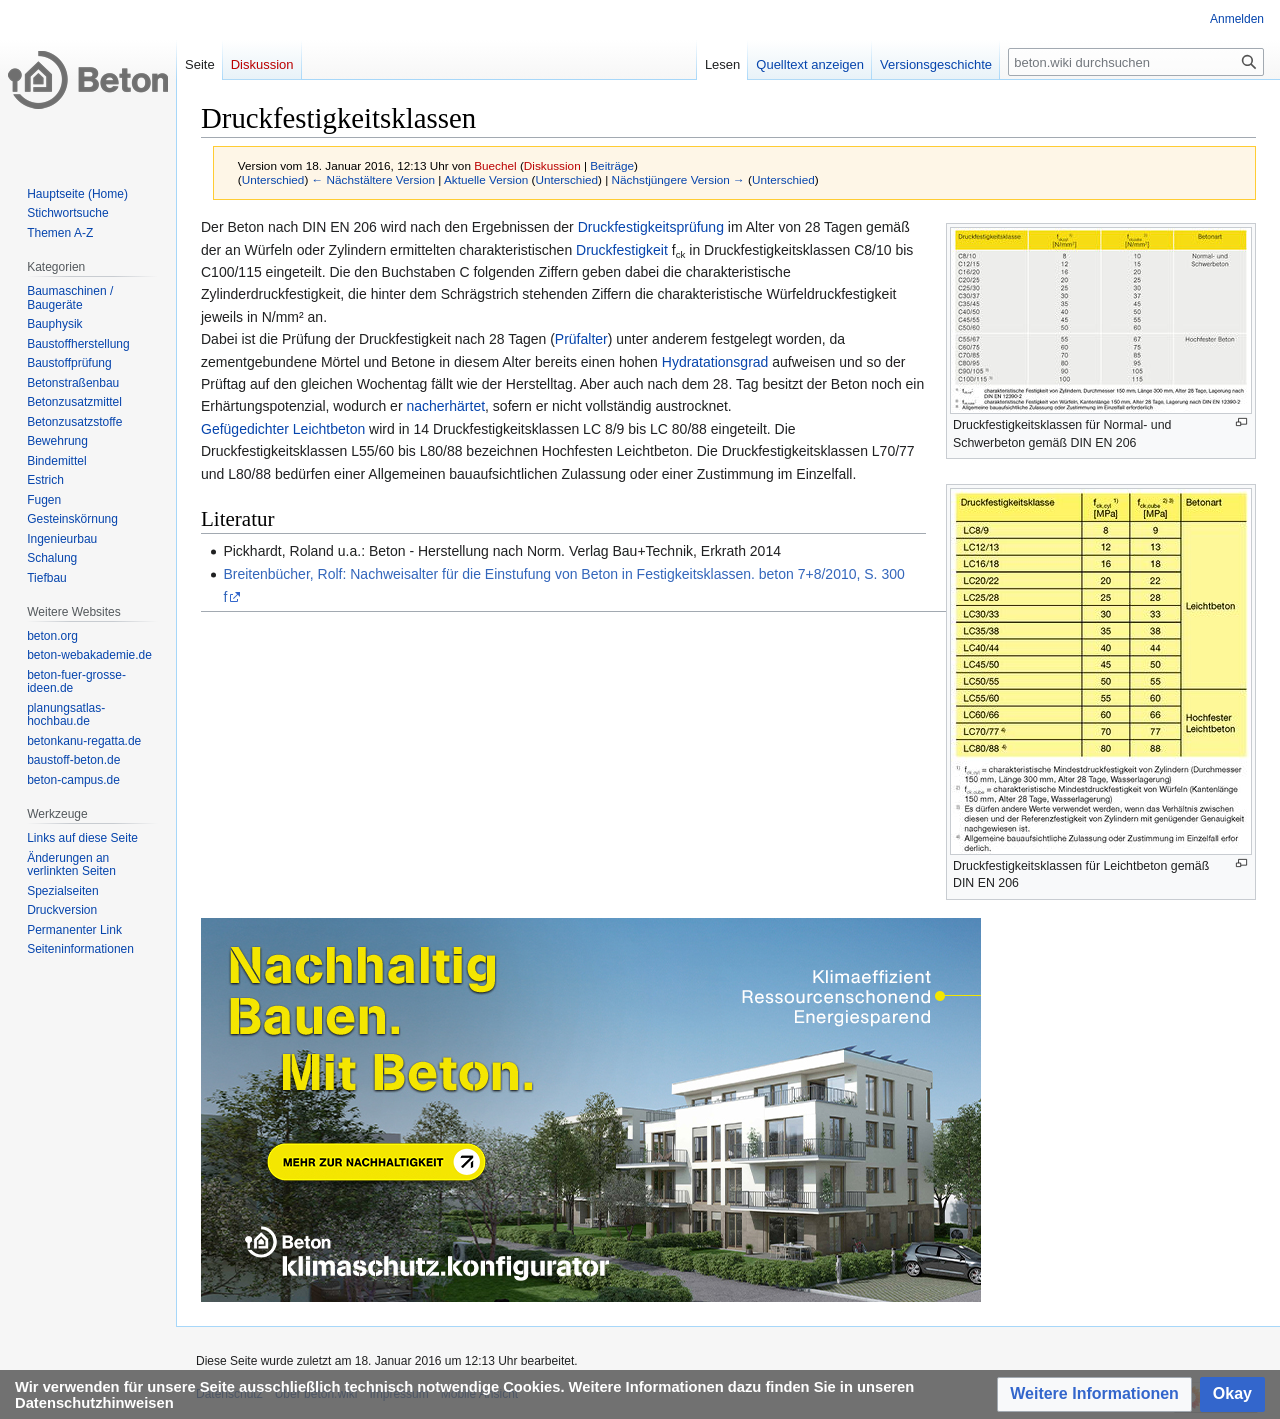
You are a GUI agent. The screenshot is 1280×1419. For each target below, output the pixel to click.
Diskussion (552, 165)
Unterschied (273, 179)
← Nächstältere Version (373, 179)
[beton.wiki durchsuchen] (1136, 62)
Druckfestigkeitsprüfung (651, 227)
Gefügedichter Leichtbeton (283, 429)
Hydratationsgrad (715, 362)
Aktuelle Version (486, 179)
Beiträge (612, 165)
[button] (1094, 1394)
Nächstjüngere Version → (678, 179)
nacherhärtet (445, 406)
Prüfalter (581, 339)
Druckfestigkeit (622, 250)
